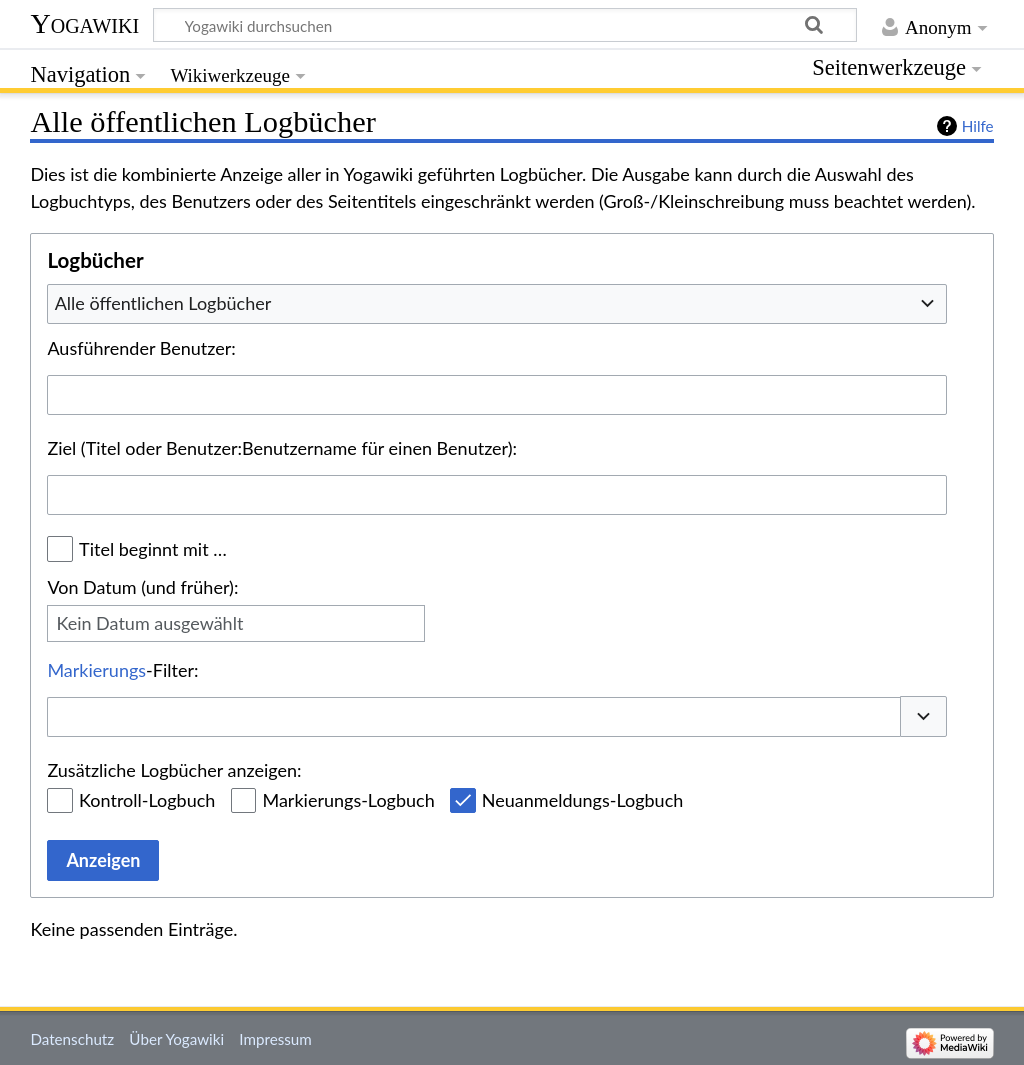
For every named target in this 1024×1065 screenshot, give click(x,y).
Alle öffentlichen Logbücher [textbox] (163, 303)
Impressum (275, 1039)
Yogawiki (84, 23)
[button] (924, 716)
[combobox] (497, 304)
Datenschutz (72, 1039)
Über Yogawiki (176, 1039)
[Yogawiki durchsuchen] (505, 25)
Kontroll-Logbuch (147, 800)
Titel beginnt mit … (153, 549)
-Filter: (122, 670)
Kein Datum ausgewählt (149, 623)
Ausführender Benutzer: (141, 348)
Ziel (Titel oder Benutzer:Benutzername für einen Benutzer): (282, 448)
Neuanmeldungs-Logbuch (582, 800)
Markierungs (96, 670)
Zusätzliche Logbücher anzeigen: (174, 770)
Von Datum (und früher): (142, 587)
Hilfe (978, 126)
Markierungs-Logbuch (348, 800)
